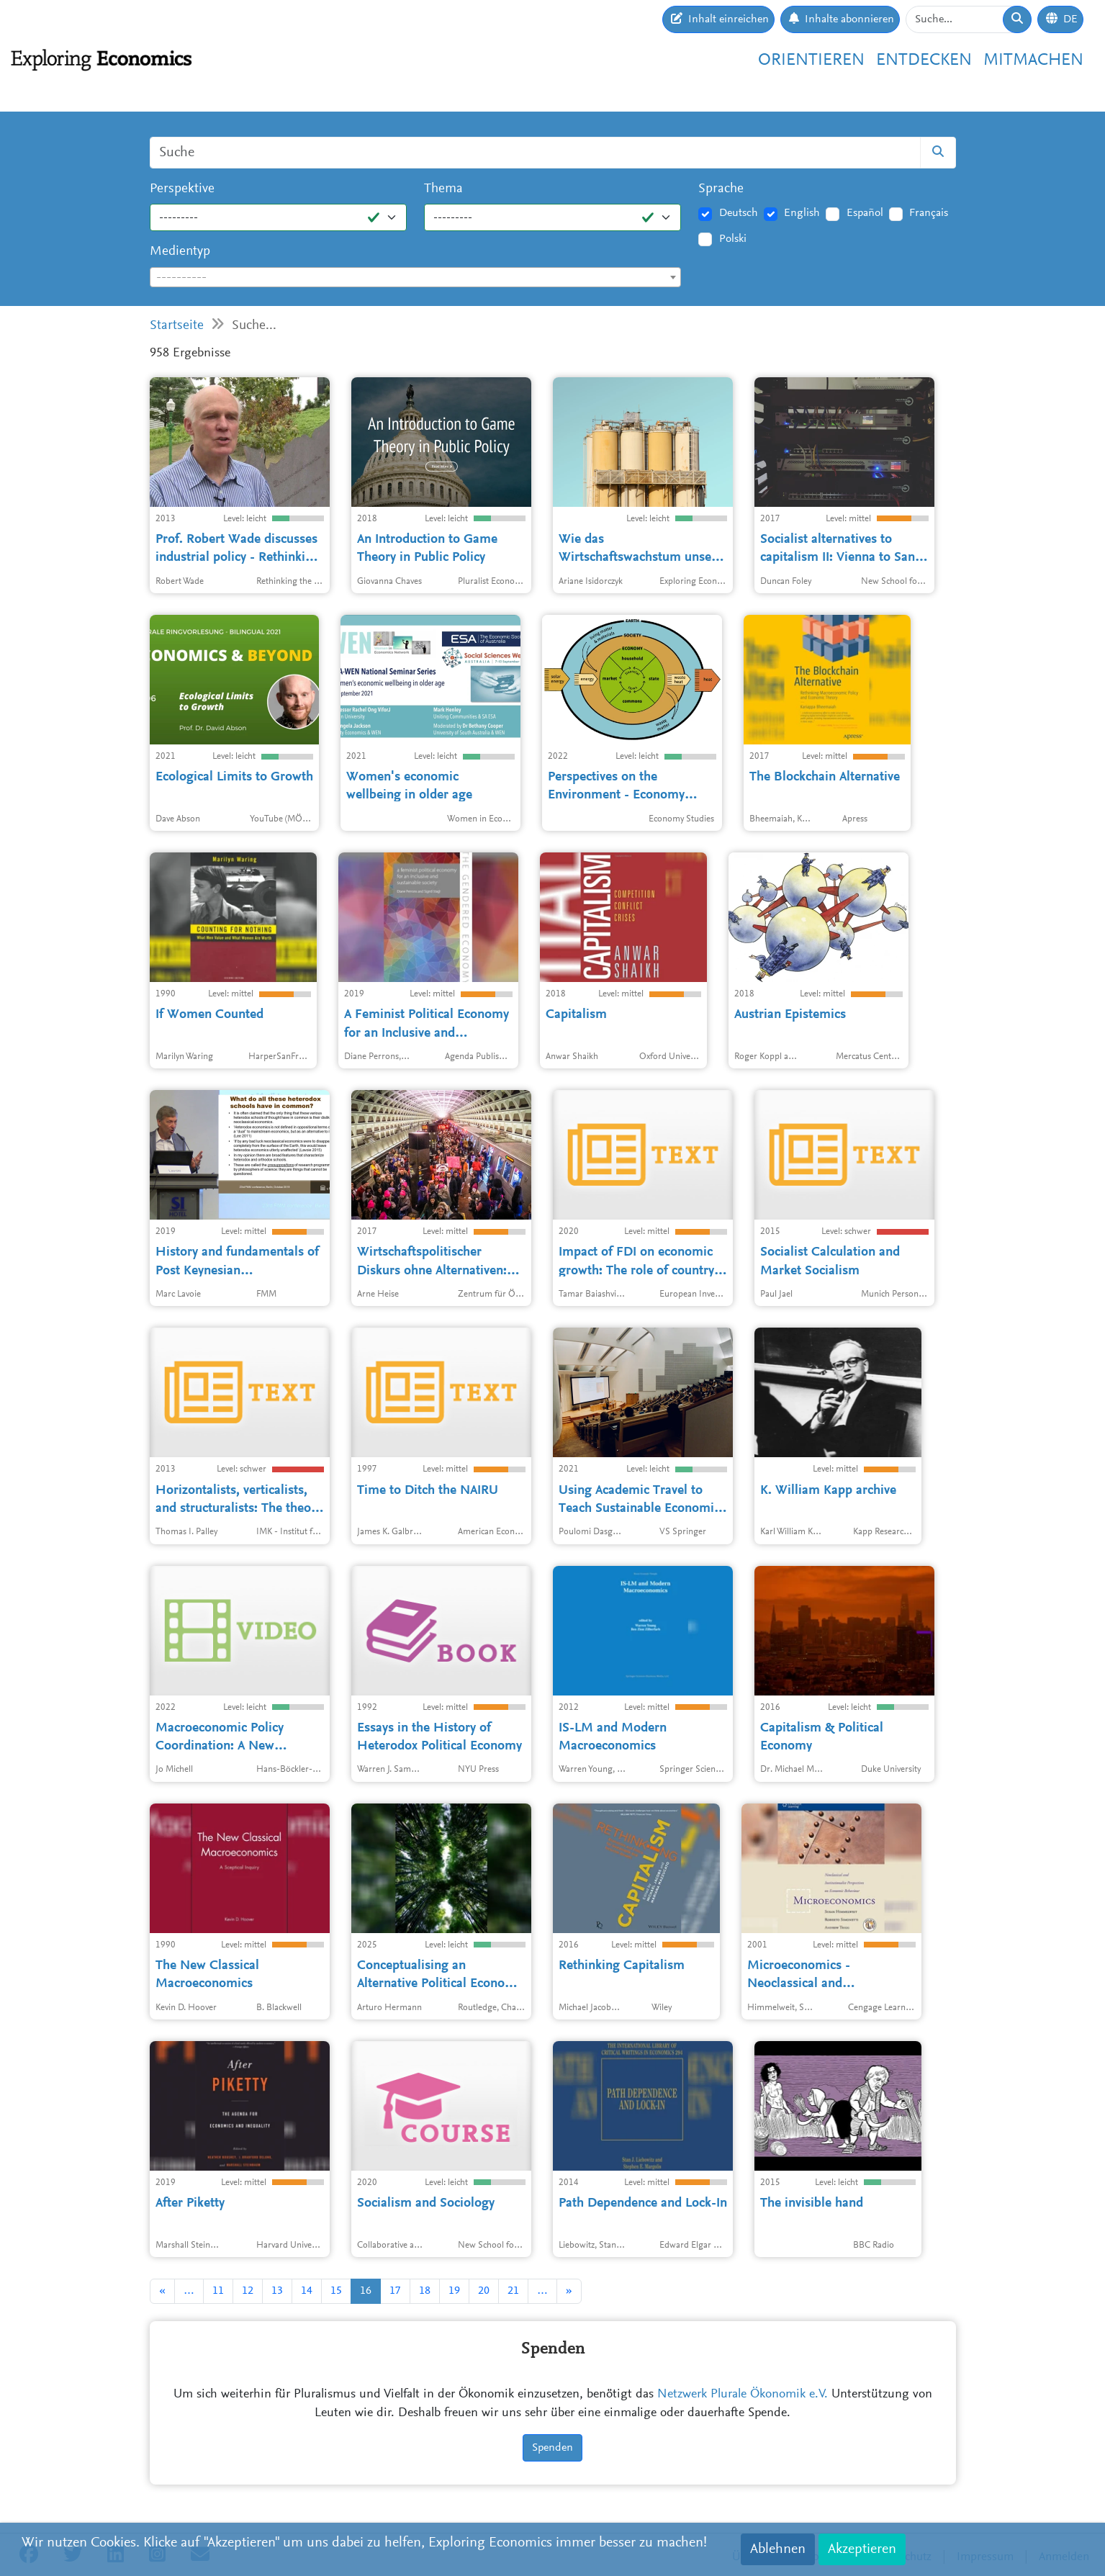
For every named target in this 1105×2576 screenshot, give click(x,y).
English (802, 213)
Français (928, 213)
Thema (443, 189)
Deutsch (738, 213)
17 (395, 2291)
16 (365, 2291)
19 (454, 2291)
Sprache (721, 189)
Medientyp (180, 251)
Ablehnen (778, 2549)
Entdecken (924, 60)
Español (865, 213)
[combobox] (416, 277)
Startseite (177, 326)
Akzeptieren (862, 2549)
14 (306, 2291)
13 (277, 2291)
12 (247, 2291)
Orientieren (811, 60)
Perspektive (182, 189)
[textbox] (415, 278)
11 (218, 2291)
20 (484, 2291)
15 (336, 2291)
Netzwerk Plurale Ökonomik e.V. (742, 2394)
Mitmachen (1033, 60)
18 (424, 2291)
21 (513, 2291)
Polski (733, 239)
